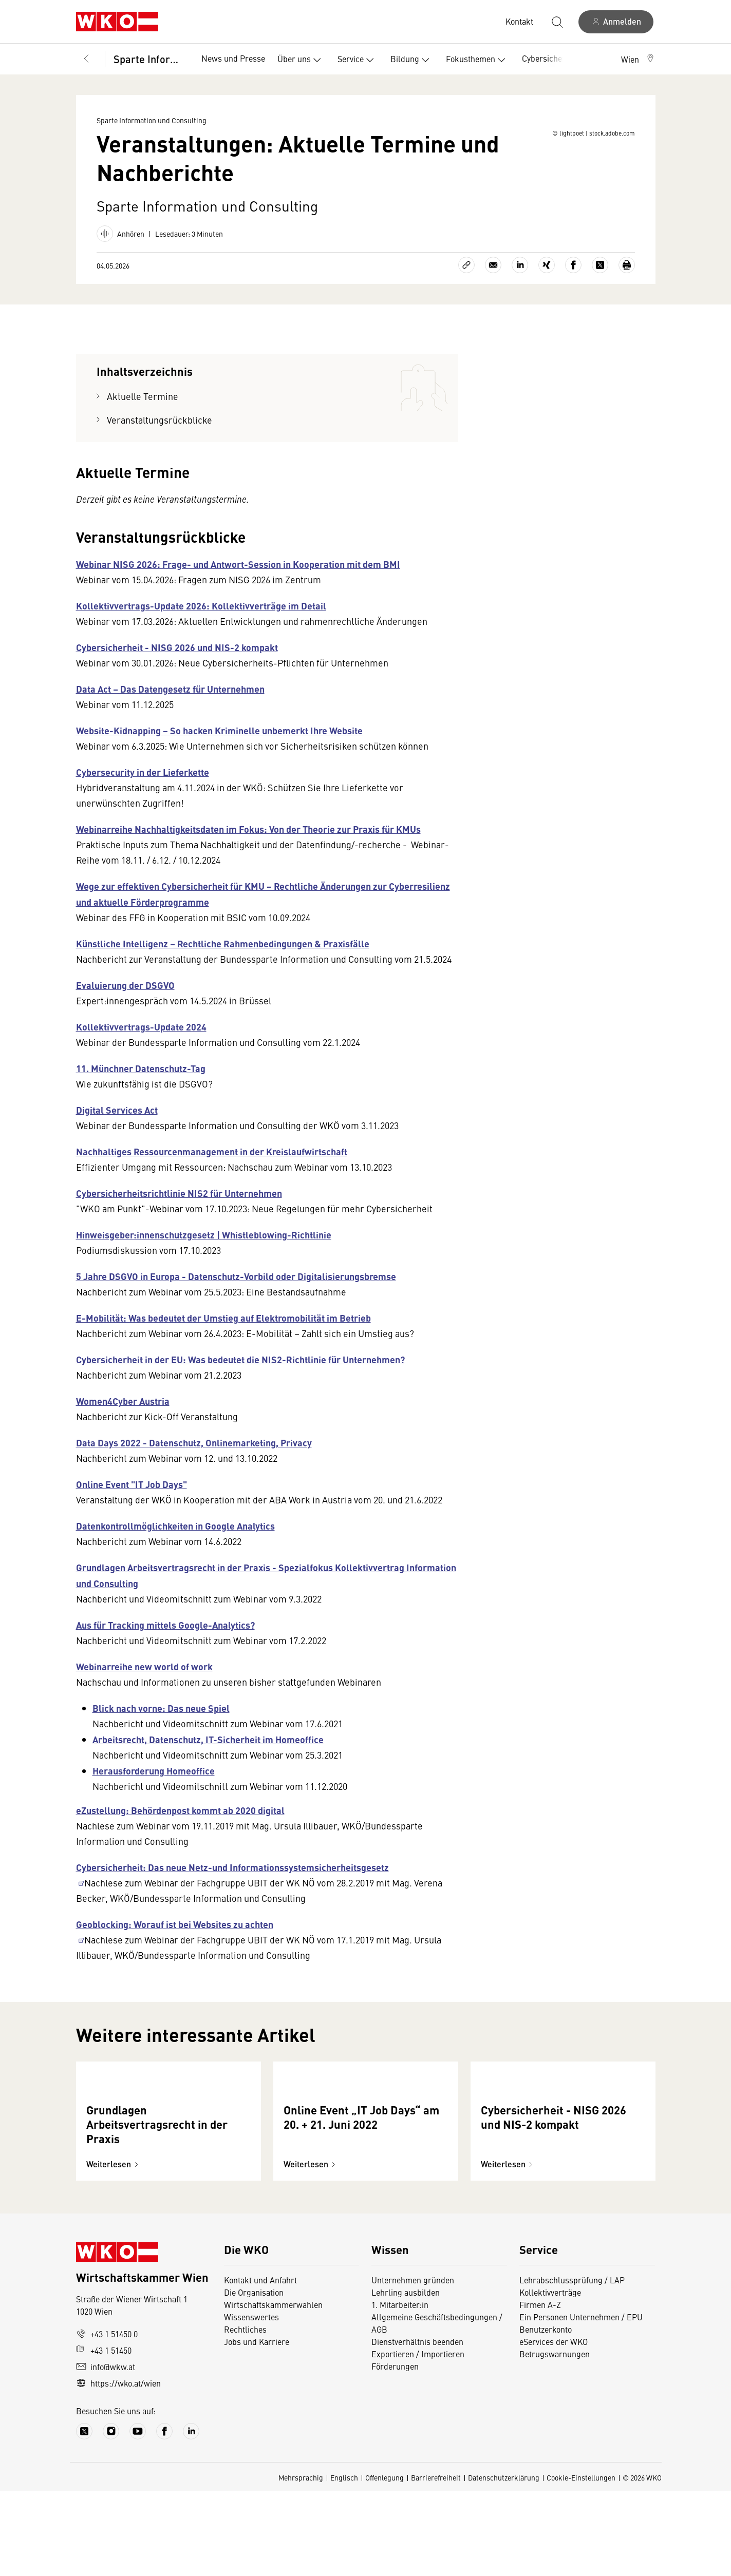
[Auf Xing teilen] (546, 281)
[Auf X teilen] (600, 281)
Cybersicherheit (550, 58)
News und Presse (233, 58)
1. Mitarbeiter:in (399, 2389)
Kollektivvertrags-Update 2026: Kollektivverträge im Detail (201, 621)
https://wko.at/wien (118, 2467)
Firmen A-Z (540, 2389)
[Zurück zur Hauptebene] (86, 59)
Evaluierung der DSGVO (125, 1001)
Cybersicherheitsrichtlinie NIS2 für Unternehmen (179, 1209)
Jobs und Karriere (256, 2426)
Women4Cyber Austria (123, 1417)
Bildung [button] (412, 60)
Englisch (344, 2562)
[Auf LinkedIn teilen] (520, 281)
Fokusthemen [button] (478, 60)
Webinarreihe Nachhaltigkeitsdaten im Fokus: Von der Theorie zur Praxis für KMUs (248, 845)
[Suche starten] (556, 21)
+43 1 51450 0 (107, 2418)
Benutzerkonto (545, 2413)
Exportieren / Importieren (417, 2438)
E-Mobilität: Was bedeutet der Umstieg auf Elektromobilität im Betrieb (223, 1334)
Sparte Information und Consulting (150, 58)
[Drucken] (626, 281)
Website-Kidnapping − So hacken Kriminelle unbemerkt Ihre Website (219, 746)
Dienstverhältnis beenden (417, 2426)
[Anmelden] (615, 21)
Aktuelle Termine (142, 412)
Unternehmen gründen (412, 2364)
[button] (638, 59)
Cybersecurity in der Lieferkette (142, 788)
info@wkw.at (105, 2451)
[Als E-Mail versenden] (493, 281)
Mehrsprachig (300, 2562)
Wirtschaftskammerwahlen (273, 2389)
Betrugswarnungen (554, 2438)
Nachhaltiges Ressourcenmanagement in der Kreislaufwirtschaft (211, 1167)
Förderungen (395, 2450)
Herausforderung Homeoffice (153, 1786)
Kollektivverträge (550, 2376)
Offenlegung (384, 2562)
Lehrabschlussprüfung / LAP (572, 2364)
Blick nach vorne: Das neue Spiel (161, 1724)
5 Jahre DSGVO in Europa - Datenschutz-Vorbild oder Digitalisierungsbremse (236, 1292)
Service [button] (358, 60)
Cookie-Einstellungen (581, 2562)
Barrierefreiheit (436, 2562)
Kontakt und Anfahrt (260, 2364)
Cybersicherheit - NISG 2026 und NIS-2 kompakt (177, 663)
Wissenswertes (251, 2401)
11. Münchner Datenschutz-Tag (140, 1084)
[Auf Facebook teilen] (573, 281)
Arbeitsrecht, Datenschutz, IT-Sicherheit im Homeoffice (208, 1755)
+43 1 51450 (104, 2434)
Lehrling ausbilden (405, 2376)
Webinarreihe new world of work (144, 1682)
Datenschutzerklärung (503, 2562)
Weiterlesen (113, 2249)
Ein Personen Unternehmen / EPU (581, 2401)
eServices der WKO (553, 2426)
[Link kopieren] (466, 281)
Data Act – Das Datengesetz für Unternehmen (170, 705)
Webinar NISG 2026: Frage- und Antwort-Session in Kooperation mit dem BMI (238, 580)
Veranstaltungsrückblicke (159, 436)
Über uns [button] (301, 60)
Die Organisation (254, 2376)
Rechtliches (245, 2413)
